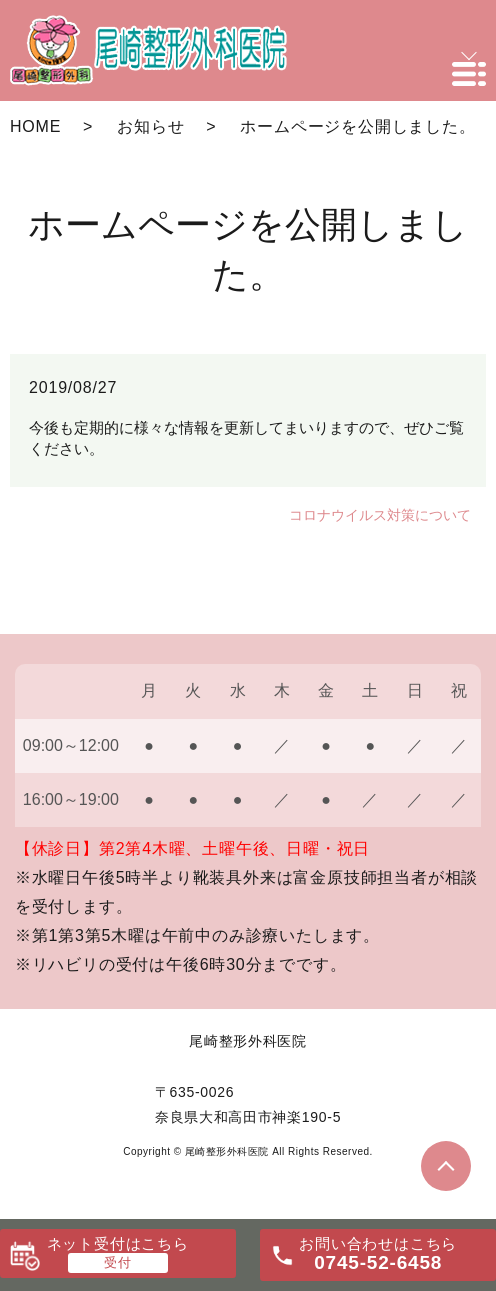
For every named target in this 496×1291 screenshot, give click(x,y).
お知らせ (150, 126)
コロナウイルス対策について (380, 515)
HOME (35, 126)
